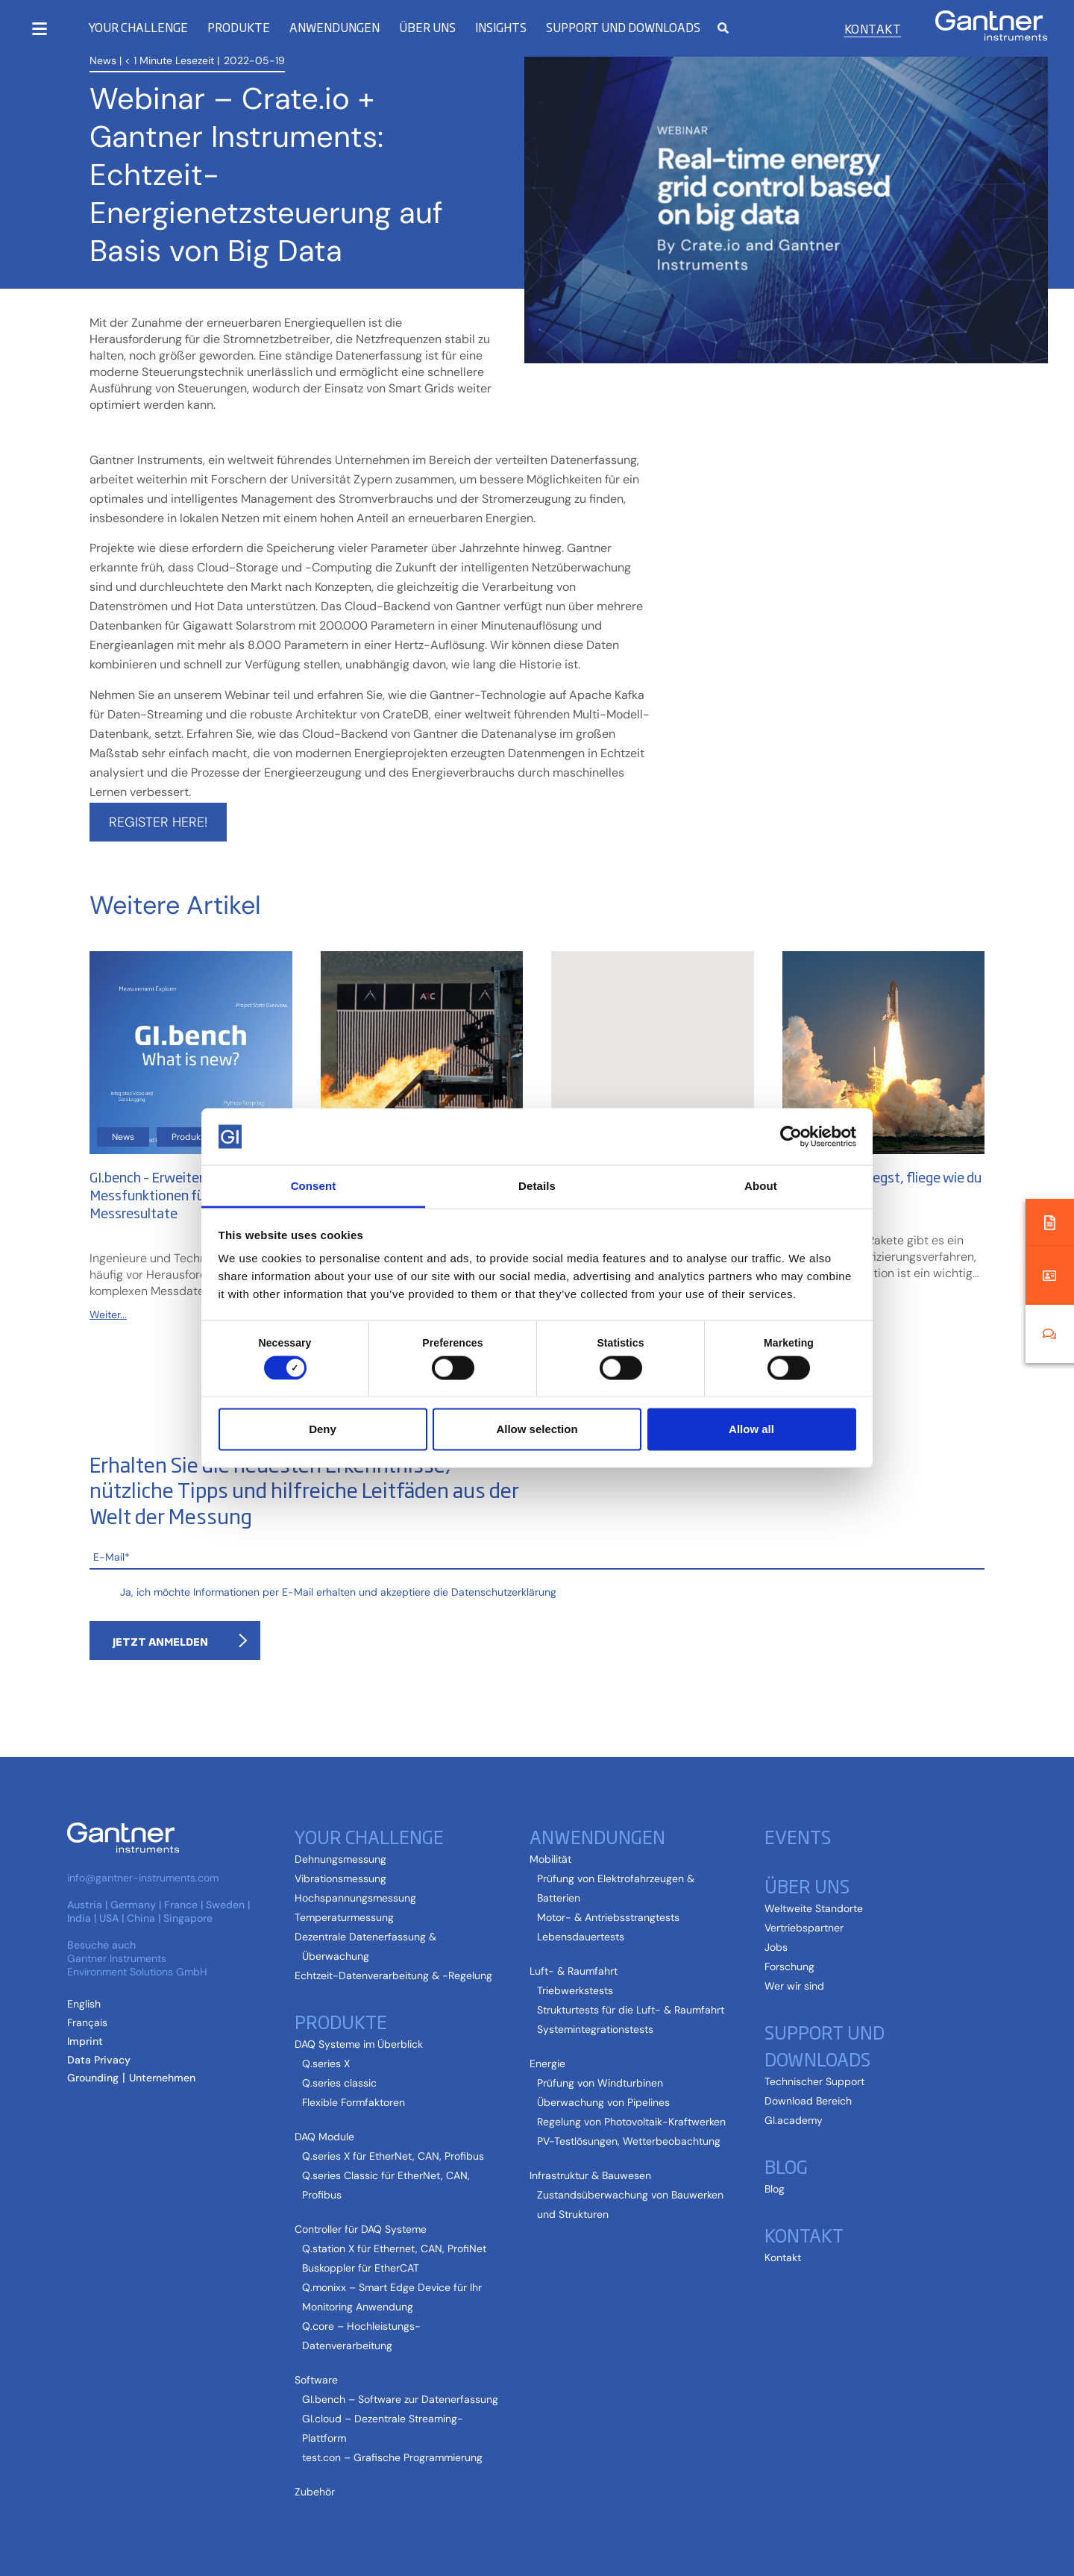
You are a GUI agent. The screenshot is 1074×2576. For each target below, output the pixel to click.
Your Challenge (138, 27)
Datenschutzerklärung (503, 1592)
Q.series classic (339, 2083)
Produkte (238, 27)
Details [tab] (537, 1185)
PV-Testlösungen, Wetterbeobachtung (628, 2141)
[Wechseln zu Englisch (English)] (84, 2004)
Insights (501, 27)
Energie (547, 2063)
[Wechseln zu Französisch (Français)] (87, 2022)
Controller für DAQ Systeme (361, 2229)
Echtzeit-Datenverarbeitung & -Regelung (393, 1975)
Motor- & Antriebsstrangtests (608, 1917)
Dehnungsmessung (340, 1859)
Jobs (776, 1947)
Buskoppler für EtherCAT (360, 2268)
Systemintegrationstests (595, 2029)
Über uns (427, 27)
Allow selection (536, 1429)
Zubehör (315, 2491)
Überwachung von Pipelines (603, 2102)
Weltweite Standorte (813, 1908)
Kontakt (872, 28)
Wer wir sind (794, 1986)
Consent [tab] (313, 1185)
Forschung (789, 1966)
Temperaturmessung (344, 1917)
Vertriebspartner (804, 1927)
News (103, 60)
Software (316, 2380)
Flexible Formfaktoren (353, 2102)
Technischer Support (814, 2081)
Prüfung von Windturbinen (600, 2083)
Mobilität (550, 1859)
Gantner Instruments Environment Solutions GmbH (137, 1965)
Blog (786, 2165)
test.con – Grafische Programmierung (392, 2457)
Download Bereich (808, 2101)
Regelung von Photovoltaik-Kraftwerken (631, 2121)
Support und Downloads (623, 27)
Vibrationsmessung (340, 1878)
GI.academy (793, 2120)
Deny (322, 1429)
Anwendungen (334, 27)
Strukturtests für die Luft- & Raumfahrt (630, 2009)
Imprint (85, 2041)
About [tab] (760, 1185)
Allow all (751, 1429)
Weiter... (108, 1314)
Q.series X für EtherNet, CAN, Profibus (393, 2156)
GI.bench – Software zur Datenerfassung (400, 2399)
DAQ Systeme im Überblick (359, 2044)
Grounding (93, 2077)
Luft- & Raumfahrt (574, 1971)
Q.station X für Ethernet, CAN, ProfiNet (394, 2248)
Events (797, 1836)
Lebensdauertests (580, 1936)
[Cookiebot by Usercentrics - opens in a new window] (791, 1136)
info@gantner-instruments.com (143, 1877)
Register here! (158, 822)
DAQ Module (324, 2136)
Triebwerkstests (575, 1990)
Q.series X (326, 2063)
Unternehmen (162, 2077)
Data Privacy (99, 2059)
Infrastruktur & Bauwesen (590, 2175)
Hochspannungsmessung (355, 1898)
